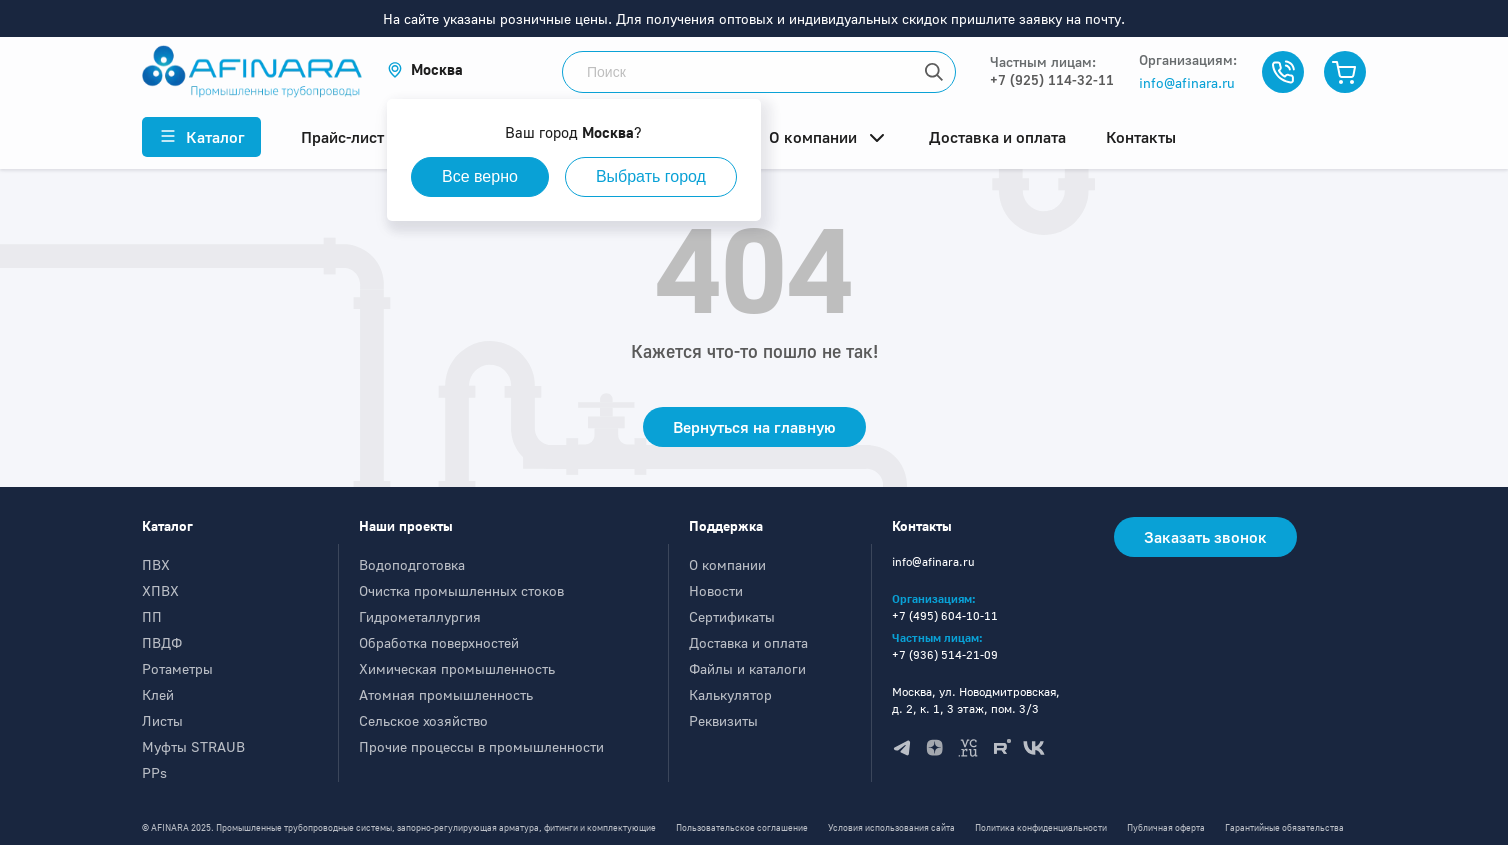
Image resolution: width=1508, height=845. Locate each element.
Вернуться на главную (754, 427)
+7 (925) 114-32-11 (1052, 79)
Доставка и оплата (748, 642)
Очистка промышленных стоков (461, 590)
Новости (716, 590)
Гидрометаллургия (420, 616)
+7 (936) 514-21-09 (945, 654)
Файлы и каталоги (747, 668)
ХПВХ (160, 590)
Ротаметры (177, 668)
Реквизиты (723, 720)
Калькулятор (730, 694)
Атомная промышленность (446, 694)
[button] (425, 69)
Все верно (480, 176)
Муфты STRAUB (193, 746)
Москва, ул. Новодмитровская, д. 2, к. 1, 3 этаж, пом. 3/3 (976, 700)
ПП (152, 616)
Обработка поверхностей (439, 642)
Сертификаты (732, 616)
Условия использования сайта (891, 827)
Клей (158, 694)
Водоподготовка (412, 564)
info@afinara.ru (1187, 82)
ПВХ (156, 564)
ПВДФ (162, 642)
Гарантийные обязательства (1284, 827)
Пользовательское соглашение (742, 827)
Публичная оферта (1166, 827)
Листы (162, 720)
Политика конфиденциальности (1041, 827)
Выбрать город (651, 176)
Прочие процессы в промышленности (481, 746)
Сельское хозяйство (423, 720)
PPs (154, 772)
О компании (727, 564)
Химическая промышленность (457, 668)
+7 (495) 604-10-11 (945, 615)
